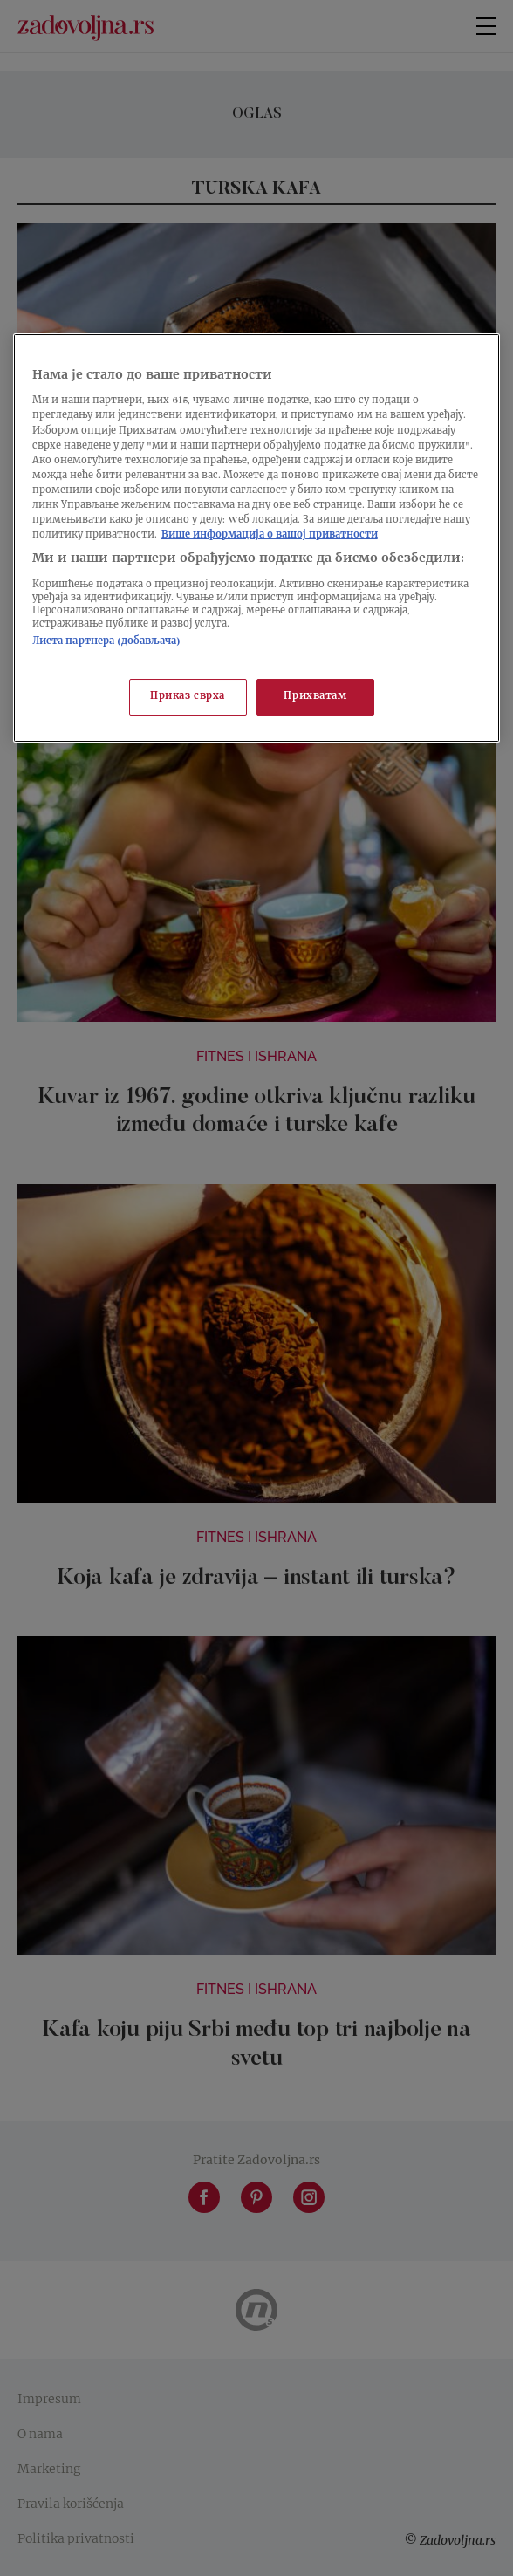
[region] (257, 538)
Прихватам (315, 697)
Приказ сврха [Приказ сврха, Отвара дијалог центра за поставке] (187, 697)
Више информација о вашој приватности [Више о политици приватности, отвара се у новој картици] (269, 535)
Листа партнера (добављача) (106, 642)
